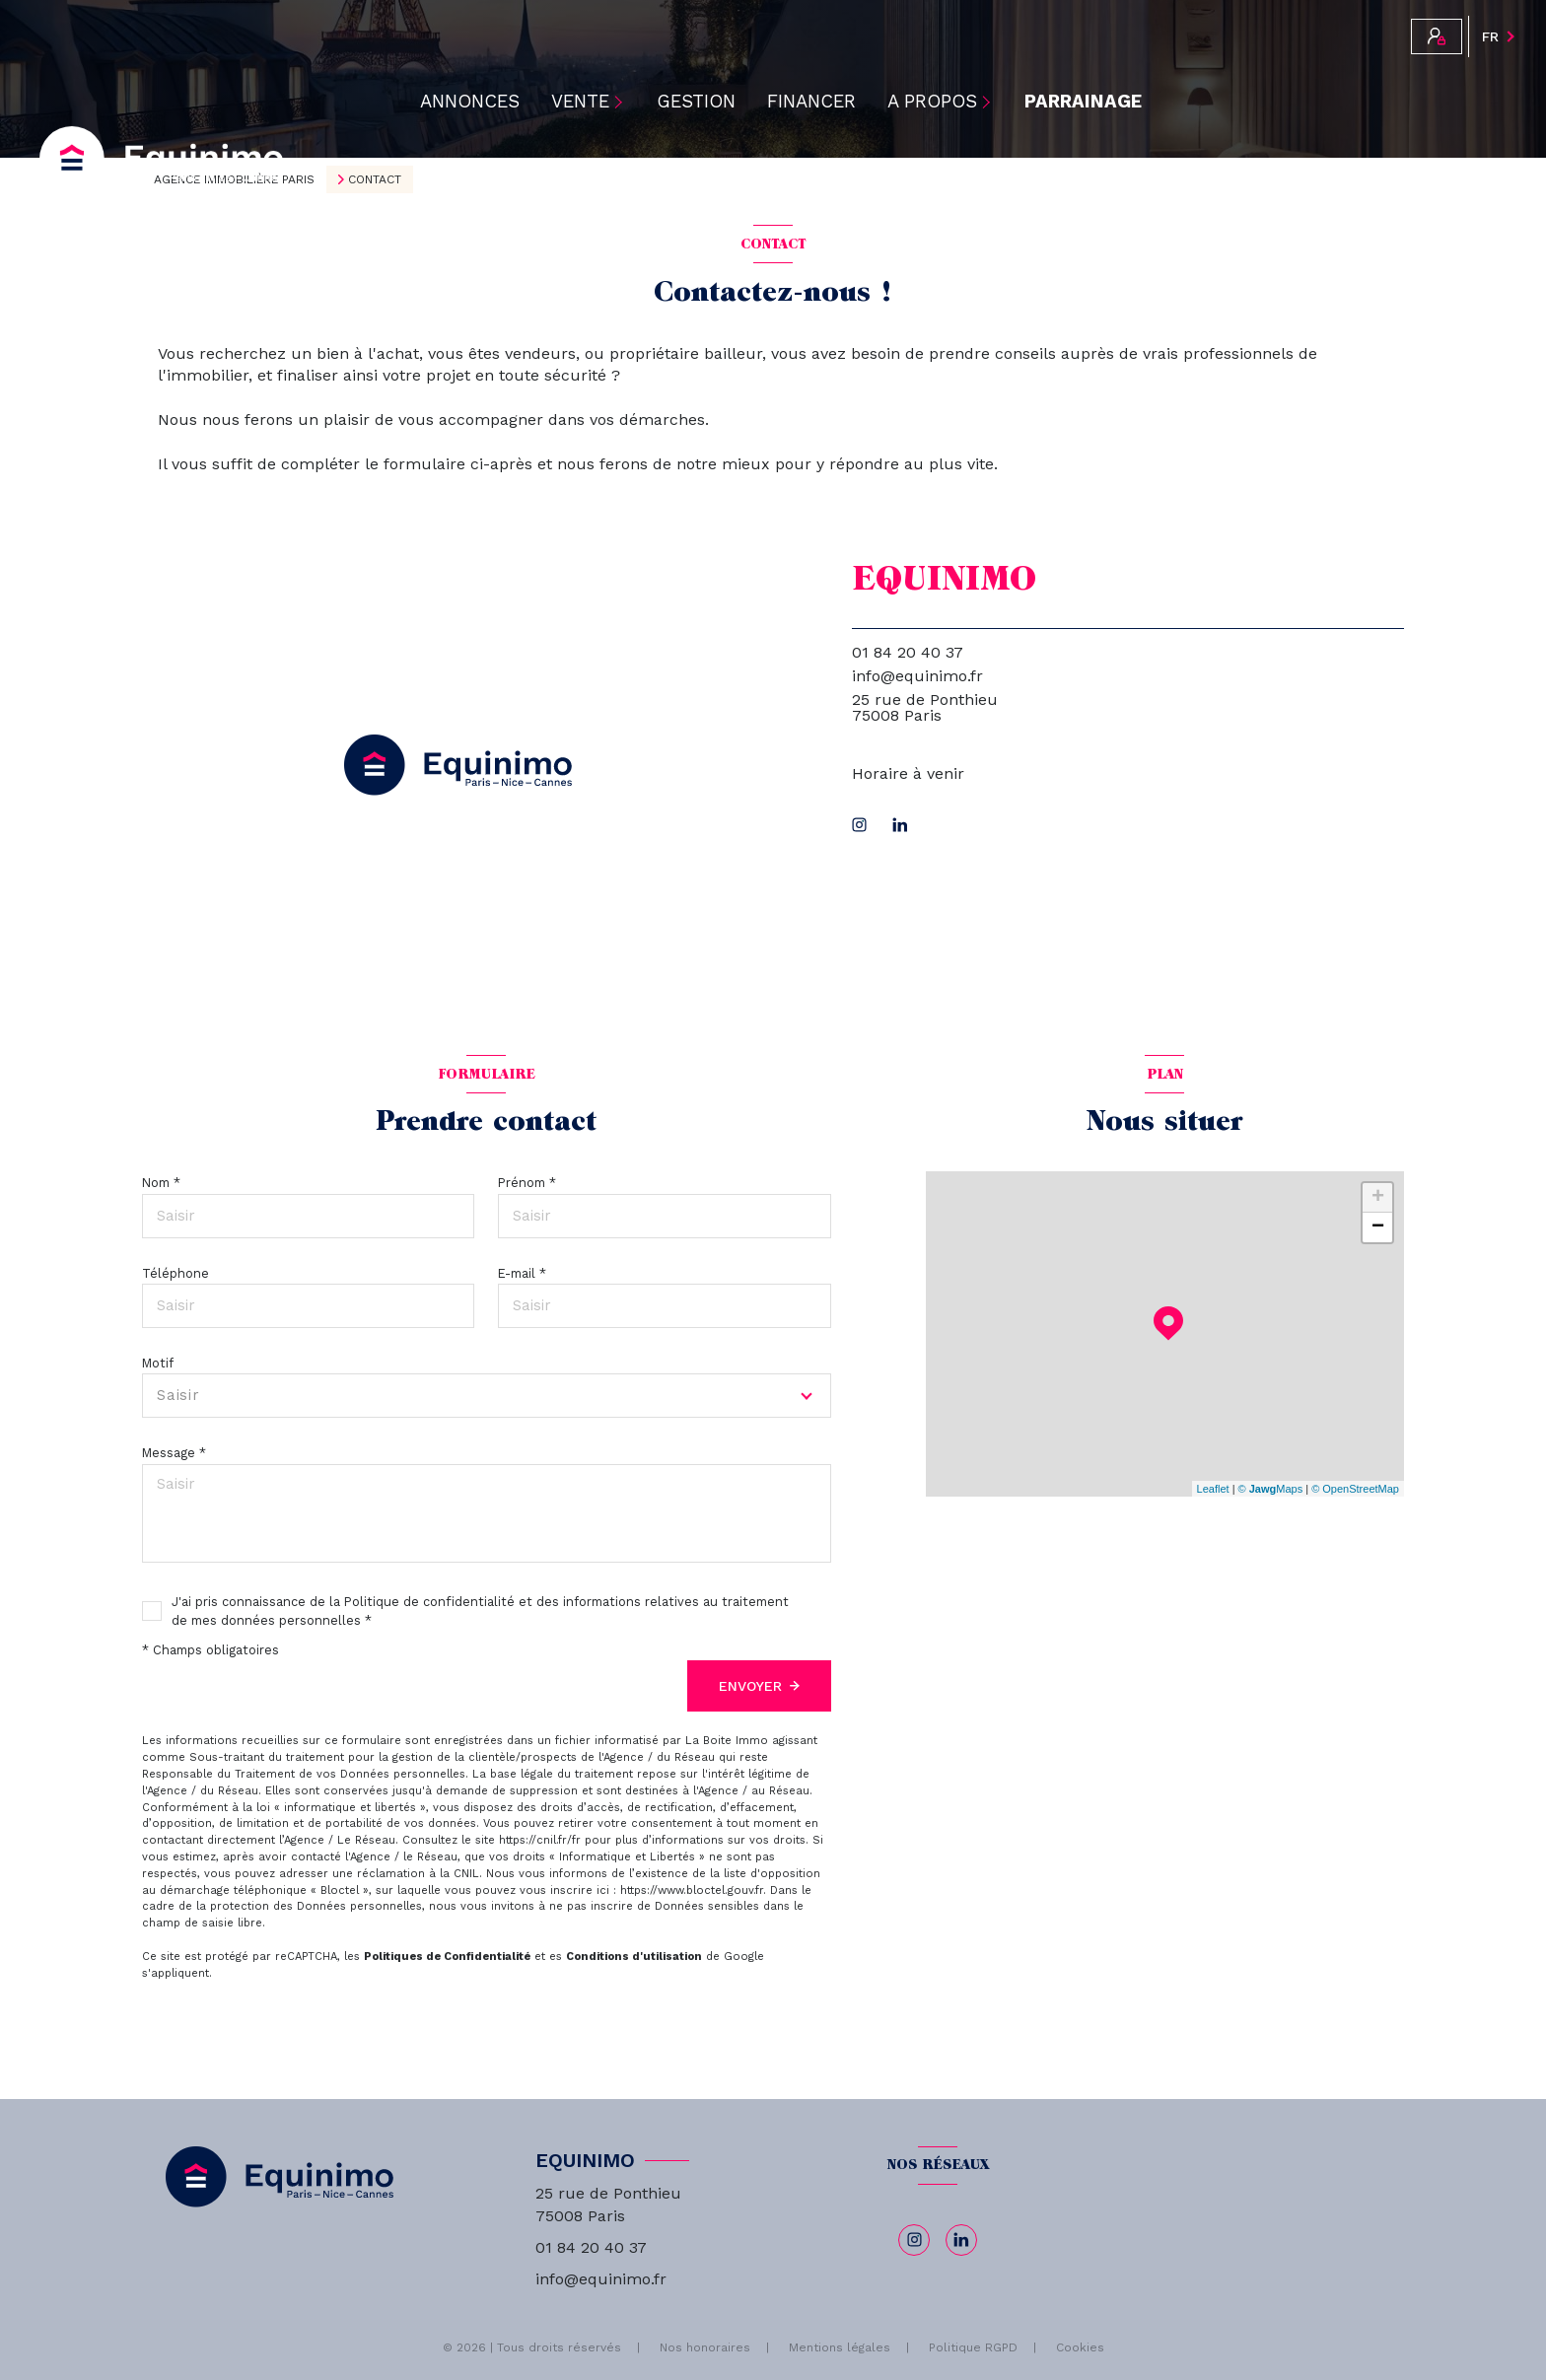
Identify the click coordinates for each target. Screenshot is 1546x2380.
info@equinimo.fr (917, 675)
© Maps (1270, 1489)
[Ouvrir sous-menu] (623, 101)
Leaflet (1213, 1489)
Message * (174, 1452)
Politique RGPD (973, 2347)
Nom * (161, 1182)
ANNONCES (470, 102)
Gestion (696, 102)
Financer (811, 102)
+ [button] (1377, 1198)
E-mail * (522, 1273)
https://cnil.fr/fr (540, 1840)
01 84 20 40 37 (907, 652)
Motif (158, 1363)
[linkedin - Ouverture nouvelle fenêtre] (900, 824)
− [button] (1377, 1227)
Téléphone (175, 1273)
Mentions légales (839, 2347)
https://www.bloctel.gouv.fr (691, 1890)
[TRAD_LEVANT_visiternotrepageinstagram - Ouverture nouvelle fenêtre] (859, 824)
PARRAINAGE (1083, 102)
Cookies (1080, 2348)
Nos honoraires (705, 2347)
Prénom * (527, 1182)
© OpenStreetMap (1355, 1489)
